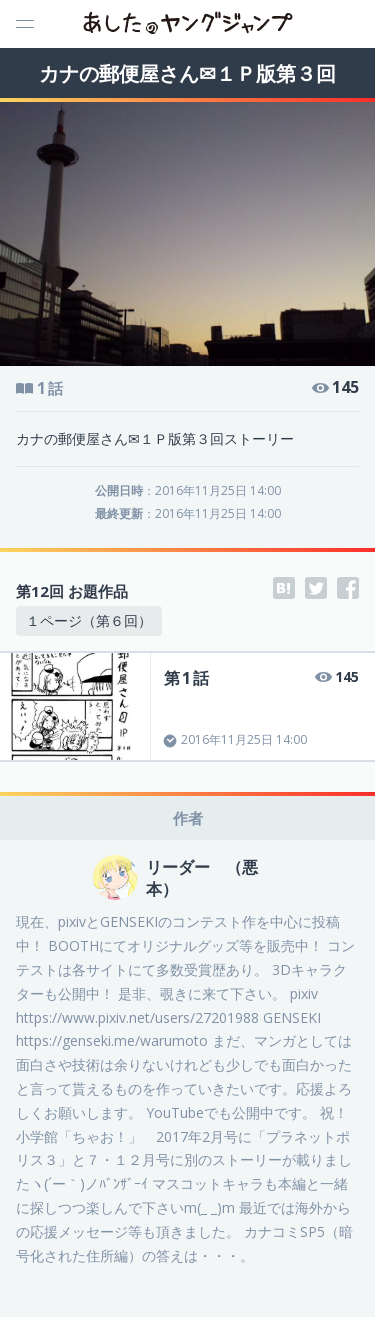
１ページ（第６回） (89, 620)
